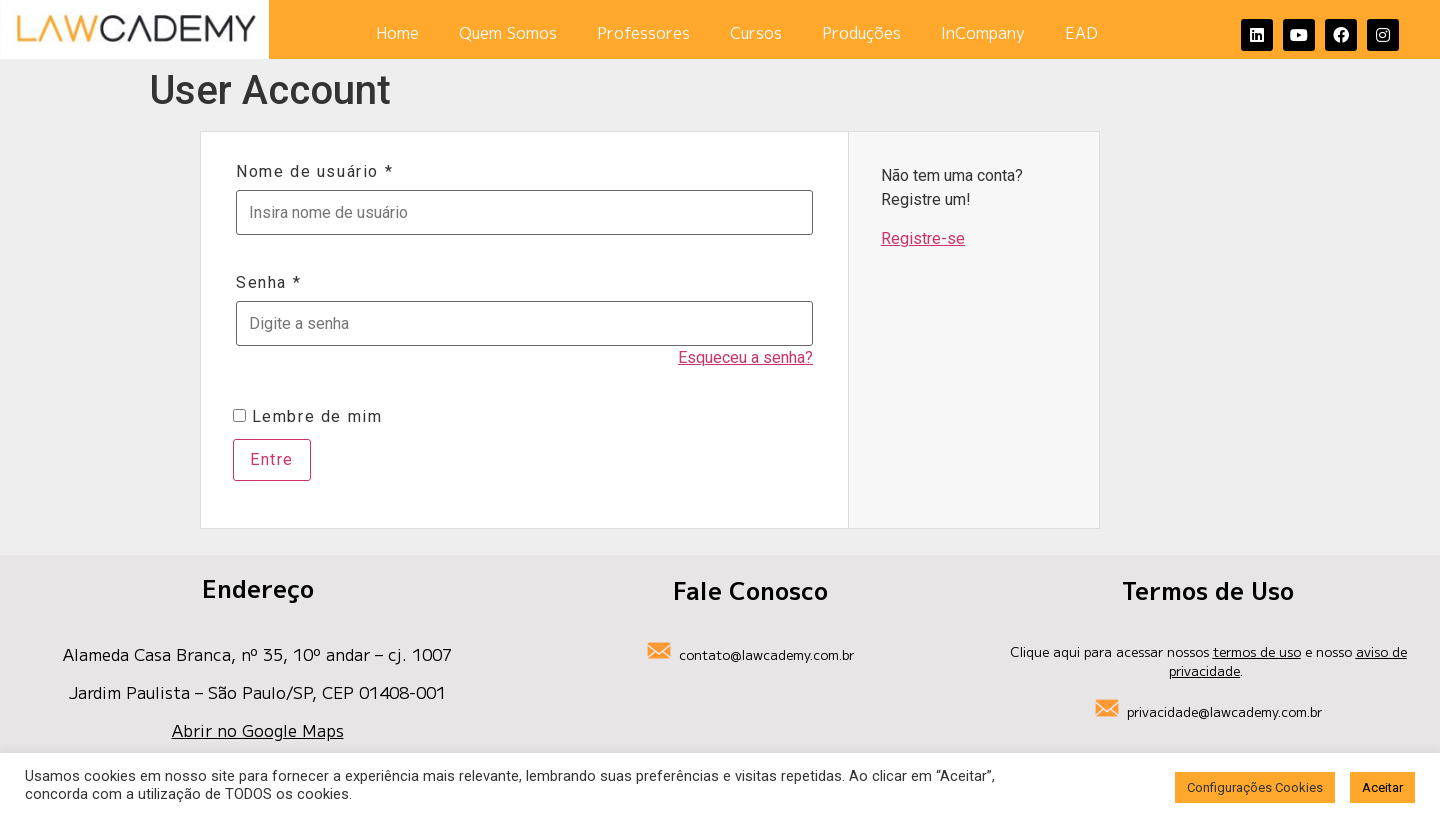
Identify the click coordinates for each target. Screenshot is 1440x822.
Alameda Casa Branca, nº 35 (173, 654)
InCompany (983, 33)
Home (397, 33)
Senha (268, 283)
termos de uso (1257, 651)
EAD (1081, 33)
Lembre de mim (307, 417)
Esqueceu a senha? (745, 357)
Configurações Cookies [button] (1255, 787)
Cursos (756, 33)
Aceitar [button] (1382, 787)
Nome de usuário (314, 172)
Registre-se (923, 238)
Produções (861, 33)
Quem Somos (508, 33)
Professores (643, 33)
